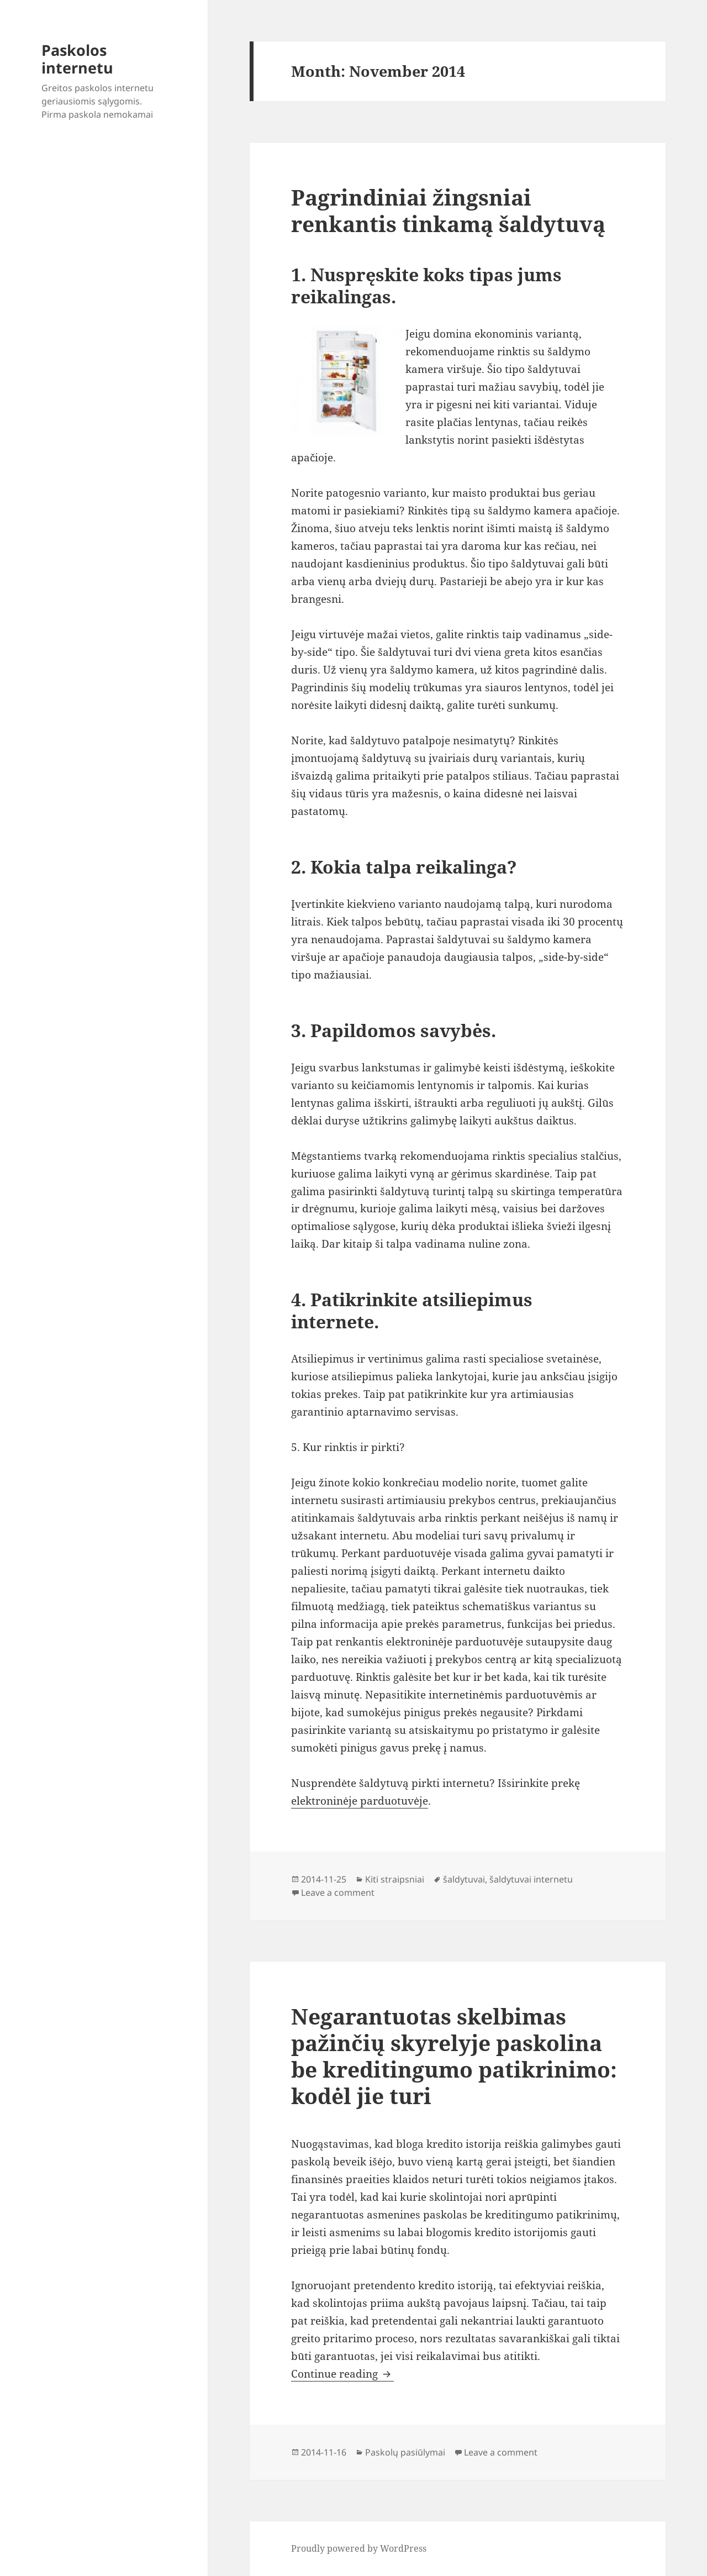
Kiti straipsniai (394, 1879)
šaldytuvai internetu (531, 1879)
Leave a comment (337, 1892)
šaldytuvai (464, 1879)
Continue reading (342, 2374)
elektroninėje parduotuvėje (359, 1801)
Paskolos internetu (77, 59)
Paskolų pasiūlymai (405, 2452)
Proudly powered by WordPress (358, 2548)
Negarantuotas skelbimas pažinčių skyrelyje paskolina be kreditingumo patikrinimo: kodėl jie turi (454, 2055)
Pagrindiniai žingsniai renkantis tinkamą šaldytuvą (448, 210)
